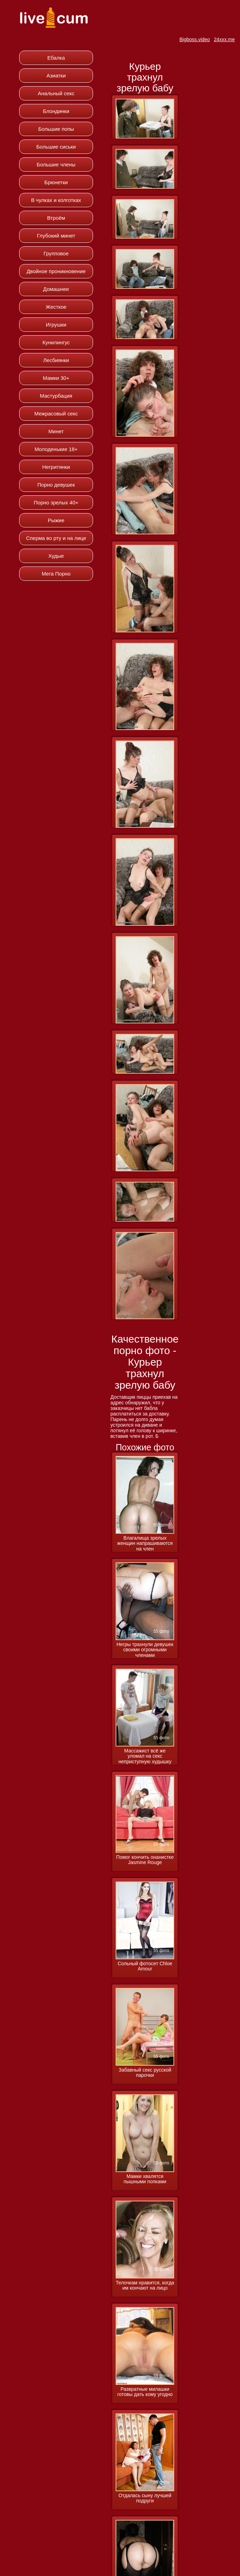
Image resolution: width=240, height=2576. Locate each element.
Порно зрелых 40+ (56, 502)
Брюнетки (56, 182)
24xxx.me (224, 39)
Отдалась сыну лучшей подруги (144, 2498)
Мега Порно (56, 574)
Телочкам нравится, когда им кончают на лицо (145, 2285)
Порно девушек (56, 485)
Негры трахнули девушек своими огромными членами (144, 1650)
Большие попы (56, 129)
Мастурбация (56, 396)
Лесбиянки (56, 360)
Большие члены (56, 164)
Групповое (56, 253)
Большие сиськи (56, 147)
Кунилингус (56, 342)
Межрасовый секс (56, 413)
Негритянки (56, 467)
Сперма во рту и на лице (56, 538)
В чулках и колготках (56, 200)
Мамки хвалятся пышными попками (145, 2179)
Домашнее (56, 289)
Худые (56, 556)
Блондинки (56, 111)
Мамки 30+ (56, 378)
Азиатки (55, 75)
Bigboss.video (194, 39)
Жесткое (56, 307)
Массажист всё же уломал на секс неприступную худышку (144, 1756)
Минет (56, 431)
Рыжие (56, 520)
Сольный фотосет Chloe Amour (145, 1966)
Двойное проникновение (56, 271)
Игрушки (56, 325)
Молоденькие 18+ (56, 449)
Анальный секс (56, 93)
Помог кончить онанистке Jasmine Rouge (145, 1860)
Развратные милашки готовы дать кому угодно (145, 2392)
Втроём (56, 218)
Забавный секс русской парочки (145, 2072)
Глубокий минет (56, 236)
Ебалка (56, 58)
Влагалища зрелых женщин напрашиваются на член (145, 1543)
